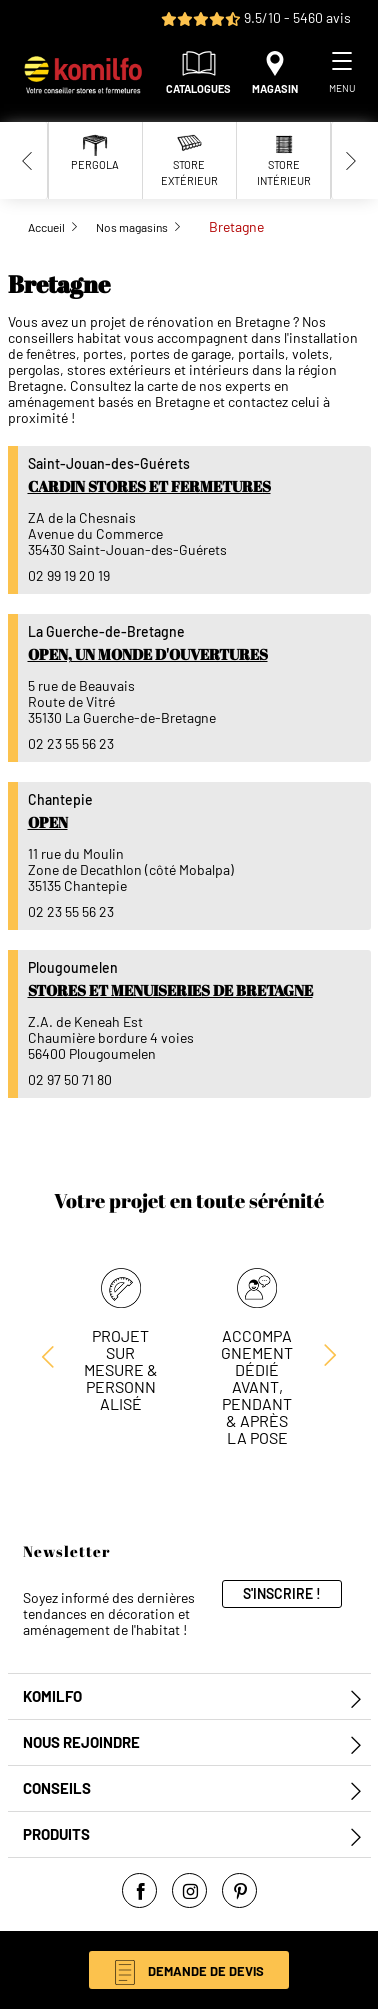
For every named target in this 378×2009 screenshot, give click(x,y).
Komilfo (52, 1696)
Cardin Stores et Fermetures (149, 486)
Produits (56, 1834)
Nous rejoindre (81, 1742)
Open (48, 822)
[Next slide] (351, 160)
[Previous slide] (28, 160)
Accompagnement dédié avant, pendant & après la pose (257, 1386)
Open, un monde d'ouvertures (148, 654)
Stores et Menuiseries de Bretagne (170, 990)
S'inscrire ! (282, 1593)
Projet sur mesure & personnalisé (121, 1369)
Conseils (57, 1788)
